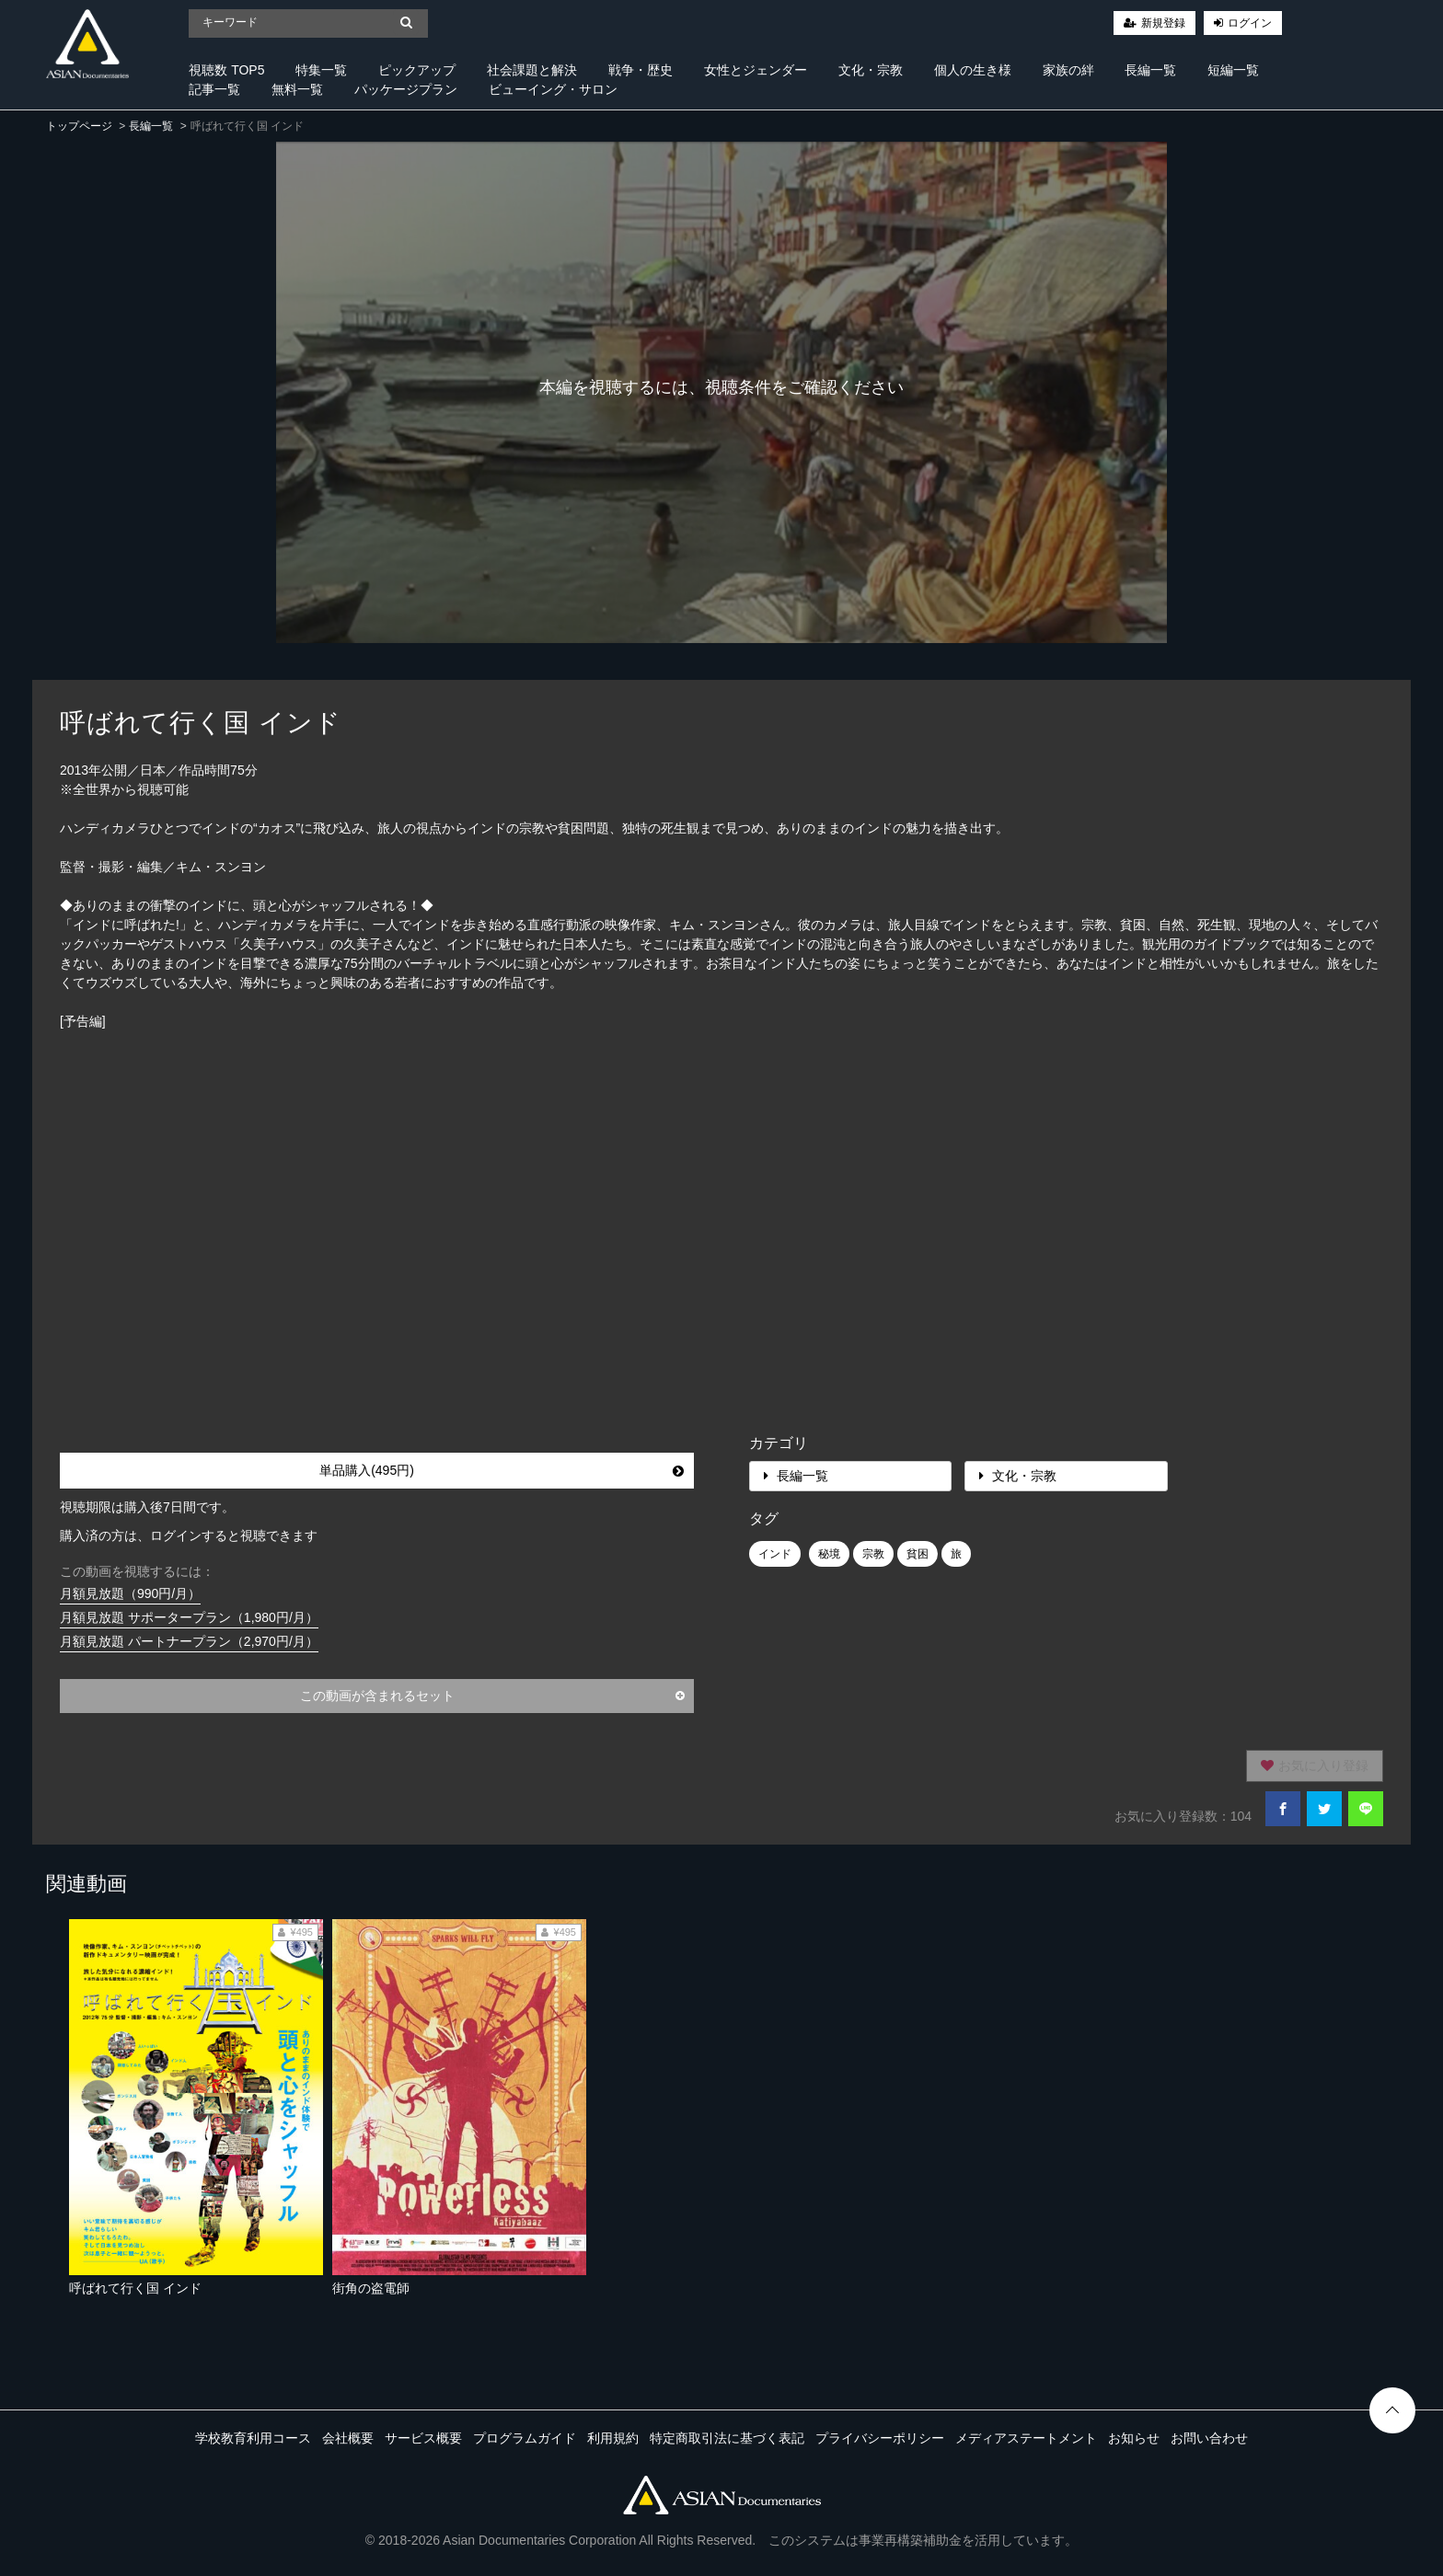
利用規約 (613, 2438)
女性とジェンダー (755, 70)
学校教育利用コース (253, 2438)
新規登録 (1163, 23)
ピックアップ (417, 70)
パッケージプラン (405, 89)
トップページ (79, 126)
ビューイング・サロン (553, 89)
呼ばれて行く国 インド (135, 2288)
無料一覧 (297, 89)
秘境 (829, 1553)
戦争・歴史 (640, 70)
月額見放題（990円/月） (130, 1593)
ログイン (1250, 23)
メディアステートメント (1026, 2438)
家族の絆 (1068, 70)
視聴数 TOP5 (226, 70)
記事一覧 (214, 89)
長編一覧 (1150, 70)
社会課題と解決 (532, 70)
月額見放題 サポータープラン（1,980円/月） (189, 1617)
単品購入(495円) (501, 1470)
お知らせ (1134, 2438)
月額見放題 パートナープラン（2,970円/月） (189, 1641)
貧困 (917, 1553)
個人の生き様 (972, 70)
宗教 (873, 1553)
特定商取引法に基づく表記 (727, 2438)
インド (774, 1553)
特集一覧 (321, 70)
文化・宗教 (870, 70)
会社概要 (348, 2438)
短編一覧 (1233, 70)
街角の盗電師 (371, 2288)
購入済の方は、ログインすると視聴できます (188, 1535)
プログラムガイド (524, 2438)
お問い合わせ (1209, 2438)
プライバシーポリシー (879, 2438)
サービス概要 (423, 2438)
